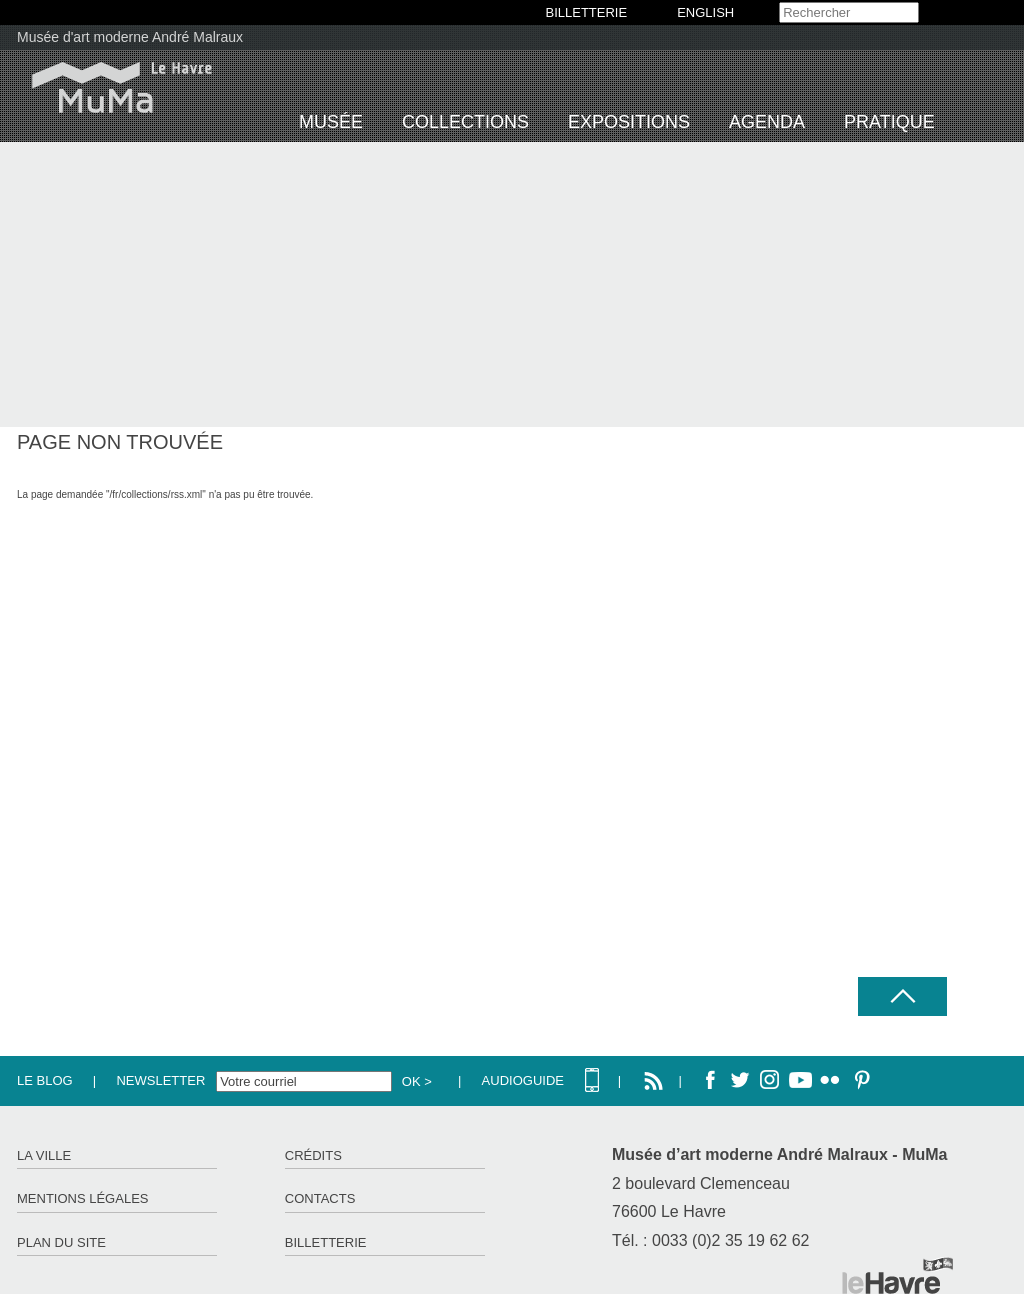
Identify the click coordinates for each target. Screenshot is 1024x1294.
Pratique (889, 122)
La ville (44, 1155)
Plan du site (61, 1242)
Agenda (767, 122)
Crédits (313, 1155)
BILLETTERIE (587, 12)
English (705, 12)
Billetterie (326, 1242)
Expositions (629, 122)
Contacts (320, 1198)
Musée (331, 122)
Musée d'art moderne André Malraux (130, 37)
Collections (465, 122)
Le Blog (45, 1080)
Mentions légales (82, 1198)
